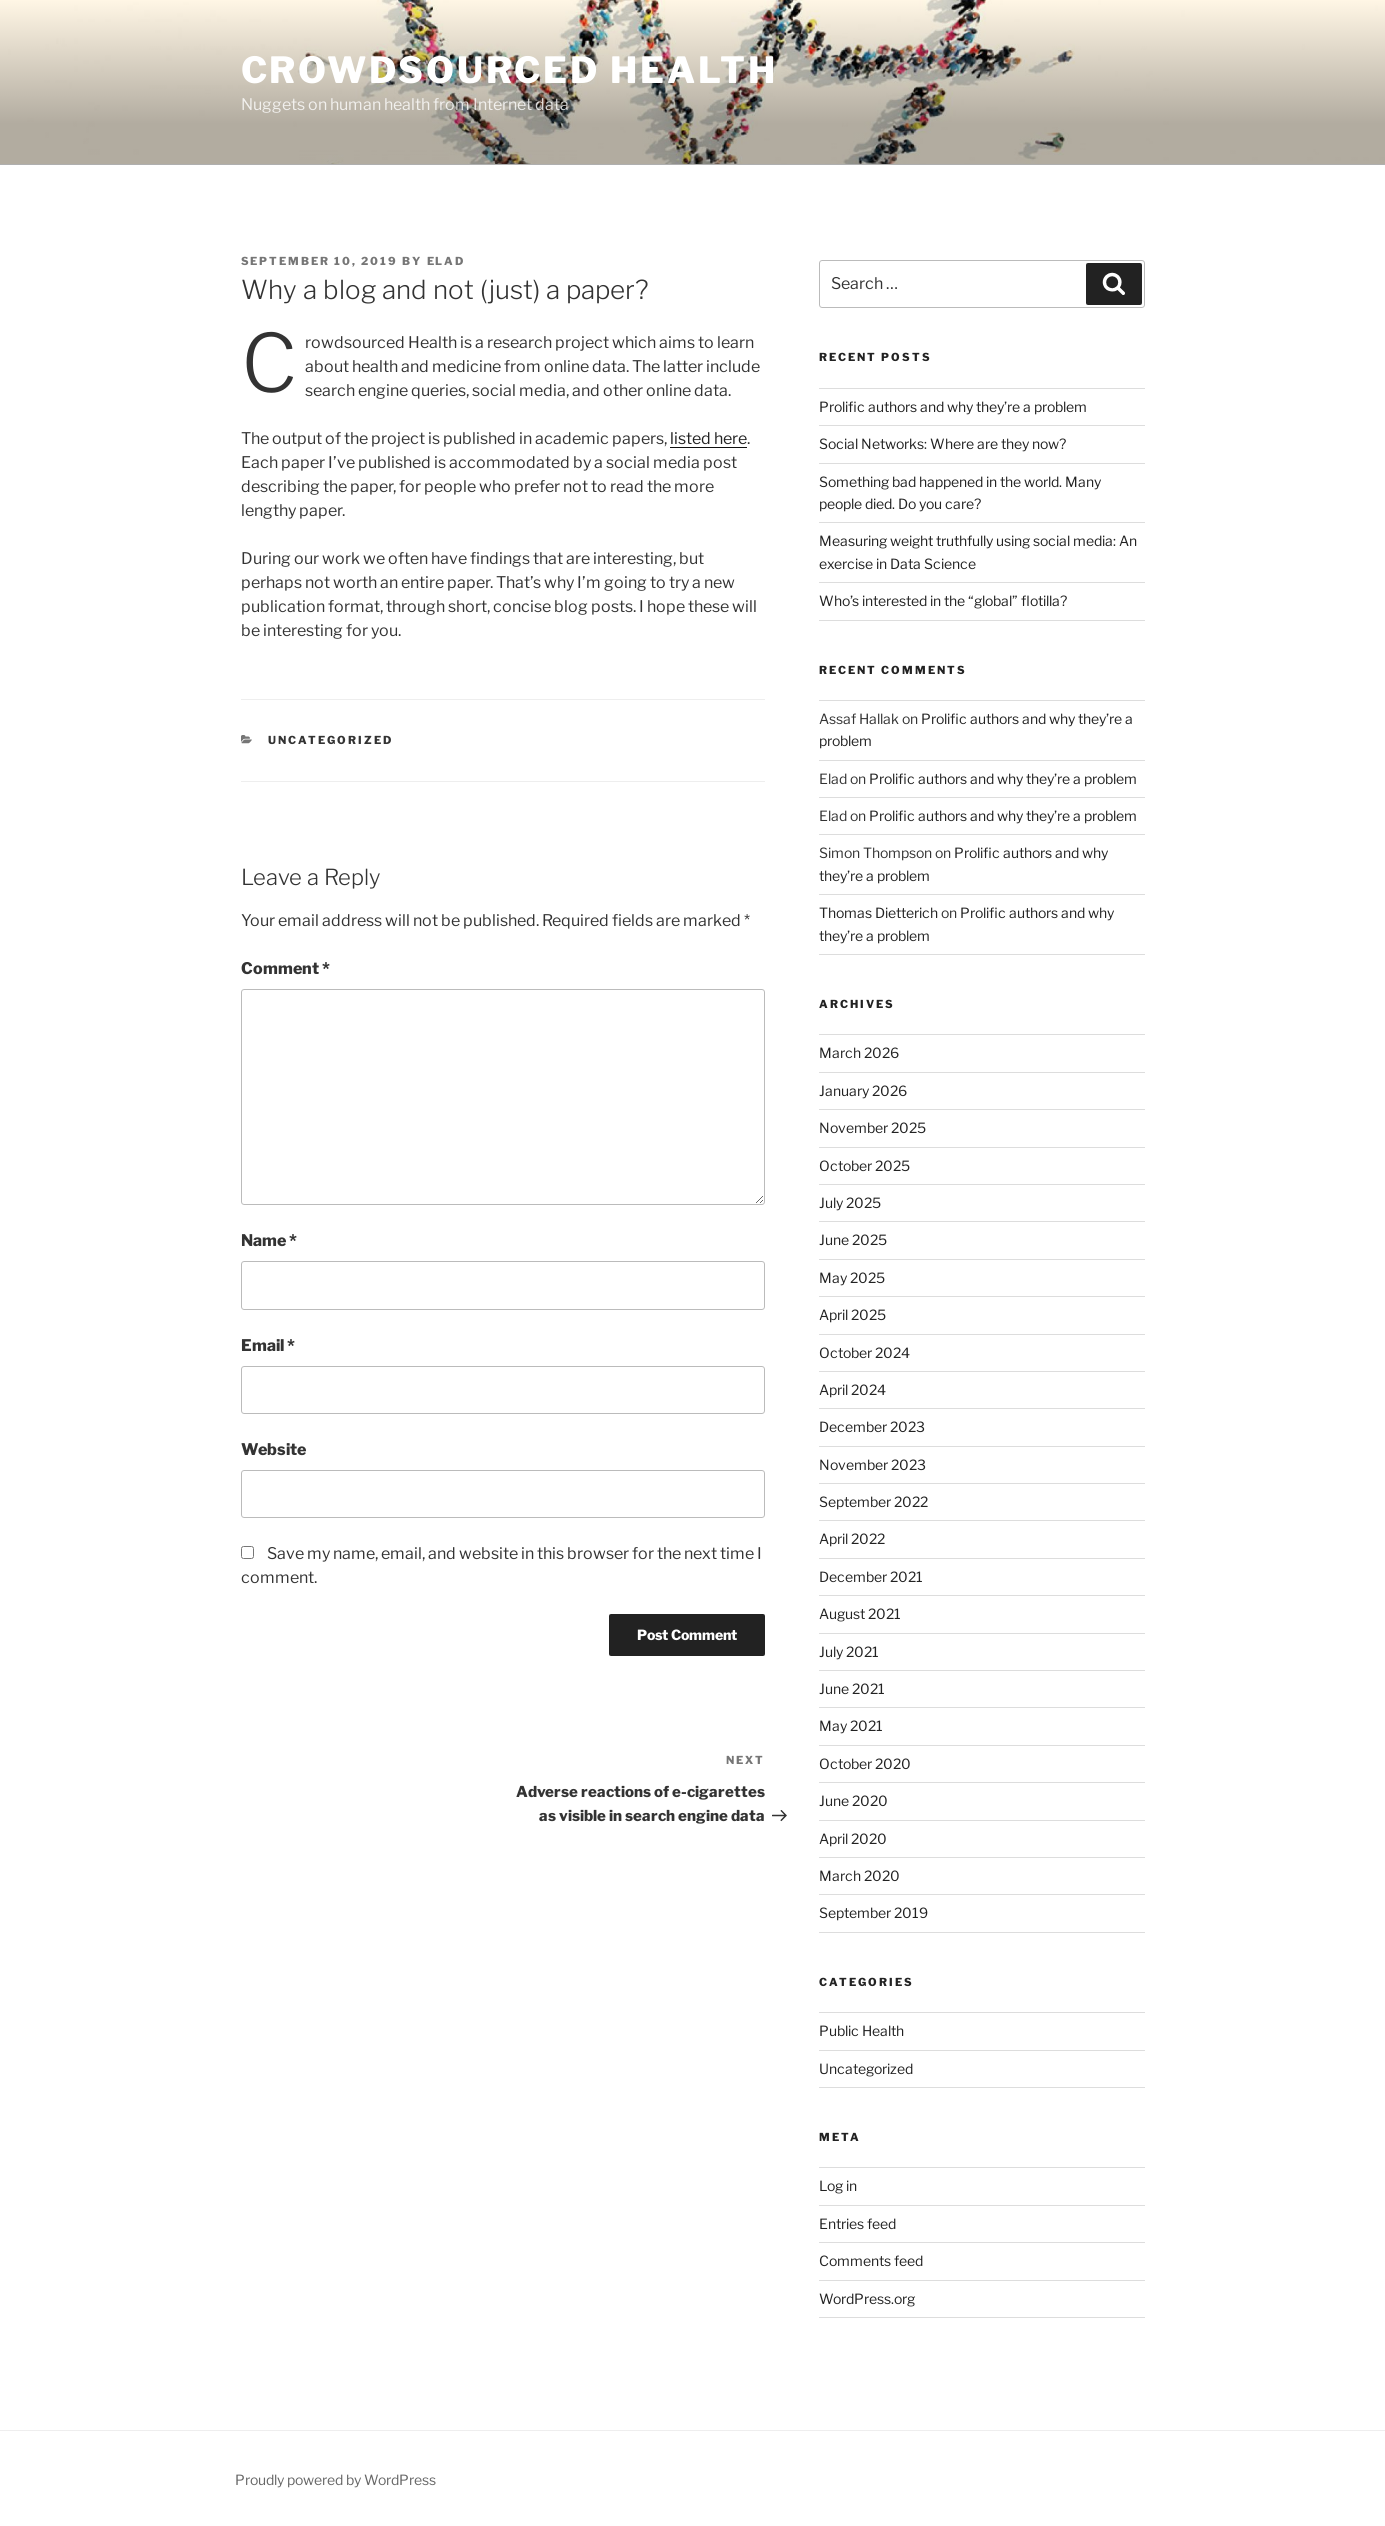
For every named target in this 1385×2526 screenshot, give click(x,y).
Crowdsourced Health (510, 70)
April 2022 (852, 1538)
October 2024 (864, 1352)
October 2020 (865, 1763)
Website (273, 1449)
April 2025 (852, 1314)
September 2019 (873, 1912)
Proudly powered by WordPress (335, 2479)
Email (268, 1345)
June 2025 (853, 1239)
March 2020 (859, 1875)
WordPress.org (867, 2298)
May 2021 (851, 1725)
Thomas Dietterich (878, 912)
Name (269, 1240)
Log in (838, 2185)
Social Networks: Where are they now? (942, 443)
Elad (446, 261)
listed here (708, 438)
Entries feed (857, 2223)
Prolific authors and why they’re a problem (953, 406)
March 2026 (859, 1052)
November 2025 (872, 1127)
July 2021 (849, 1651)
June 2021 (852, 1688)
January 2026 (863, 1090)
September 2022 (873, 1501)
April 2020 (853, 1838)
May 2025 (852, 1277)
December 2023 (872, 1426)
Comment (285, 968)
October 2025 (864, 1165)
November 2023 (872, 1464)
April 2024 (852, 1389)
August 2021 (860, 1613)
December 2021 (871, 1576)
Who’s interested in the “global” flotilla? (943, 600)
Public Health (861, 2030)
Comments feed (871, 2260)
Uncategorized (866, 2068)
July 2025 (850, 1202)
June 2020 (853, 1800)
